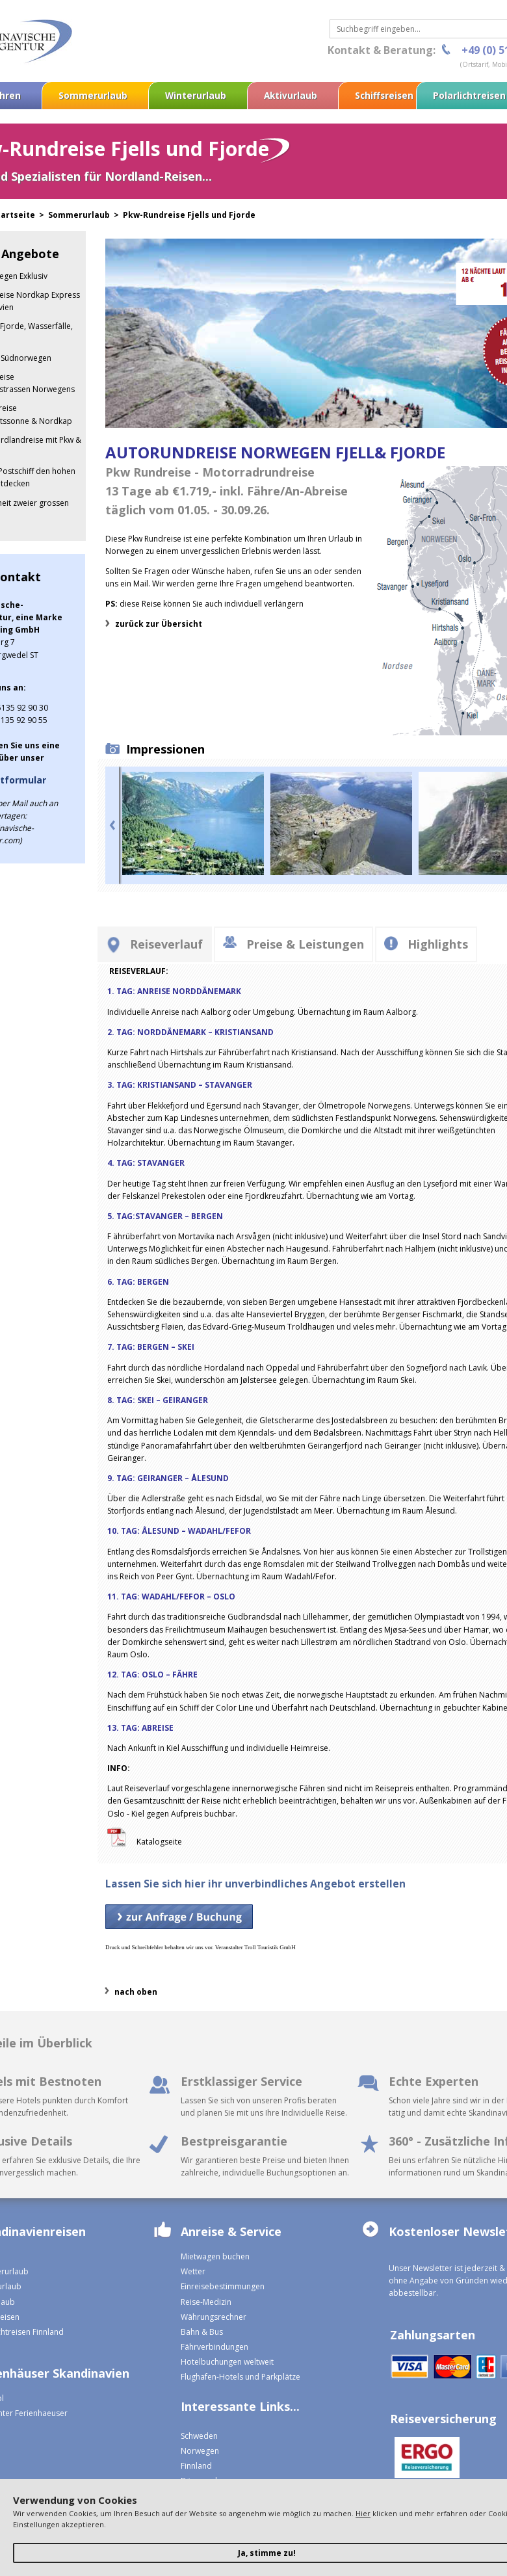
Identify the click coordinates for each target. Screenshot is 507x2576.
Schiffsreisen (384, 95)
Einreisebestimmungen (223, 2286)
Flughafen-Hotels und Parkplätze (240, 2376)
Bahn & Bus (202, 2331)
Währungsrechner (213, 2316)
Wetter (193, 2271)
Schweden (199, 2435)
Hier (363, 2513)
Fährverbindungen (214, 2346)
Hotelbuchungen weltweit (227, 2361)
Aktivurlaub (290, 95)
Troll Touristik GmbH (270, 1947)
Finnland (196, 2465)
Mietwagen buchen (215, 2256)
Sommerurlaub (92, 95)
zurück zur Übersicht (158, 623)
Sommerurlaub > (85, 214)
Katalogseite (160, 1841)
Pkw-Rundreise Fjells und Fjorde (189, 214)
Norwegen (200, 2450)
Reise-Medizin (206, 2301)
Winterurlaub (195, 95)
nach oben (135, 1991)
